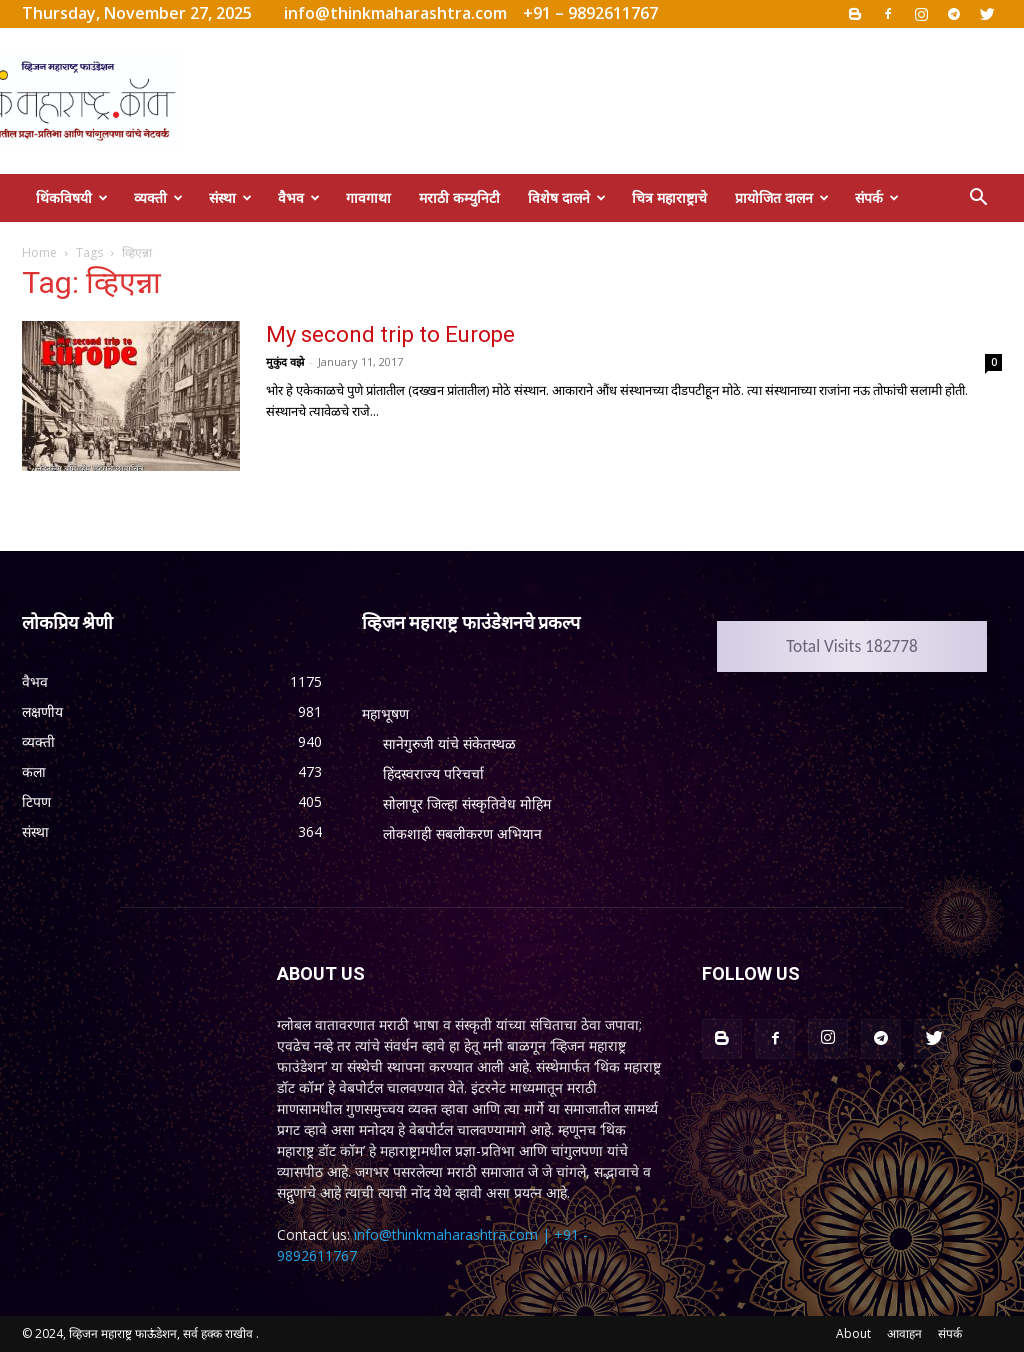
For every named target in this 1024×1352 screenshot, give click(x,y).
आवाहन (904, 1333)
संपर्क (877, 197)
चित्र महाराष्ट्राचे (669, 197)
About (853, 1333)
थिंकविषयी (72, 197)
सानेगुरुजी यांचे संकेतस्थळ (449, 743)
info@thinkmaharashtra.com (395, 13)
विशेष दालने (567, 197)
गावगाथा (368, 197)
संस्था (230, 197)
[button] (978, 199)
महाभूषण (385, 713)
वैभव (299, 197)
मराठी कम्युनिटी (459, 197)
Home (39, 252)
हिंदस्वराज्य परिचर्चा (433, 773)
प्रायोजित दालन (782, 197)
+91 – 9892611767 (590, 13)
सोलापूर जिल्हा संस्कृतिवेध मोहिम (467, 803)
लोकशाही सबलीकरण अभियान (462, 833)
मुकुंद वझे (285, 361)
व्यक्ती (158, 197)
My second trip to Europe (390, 334)
